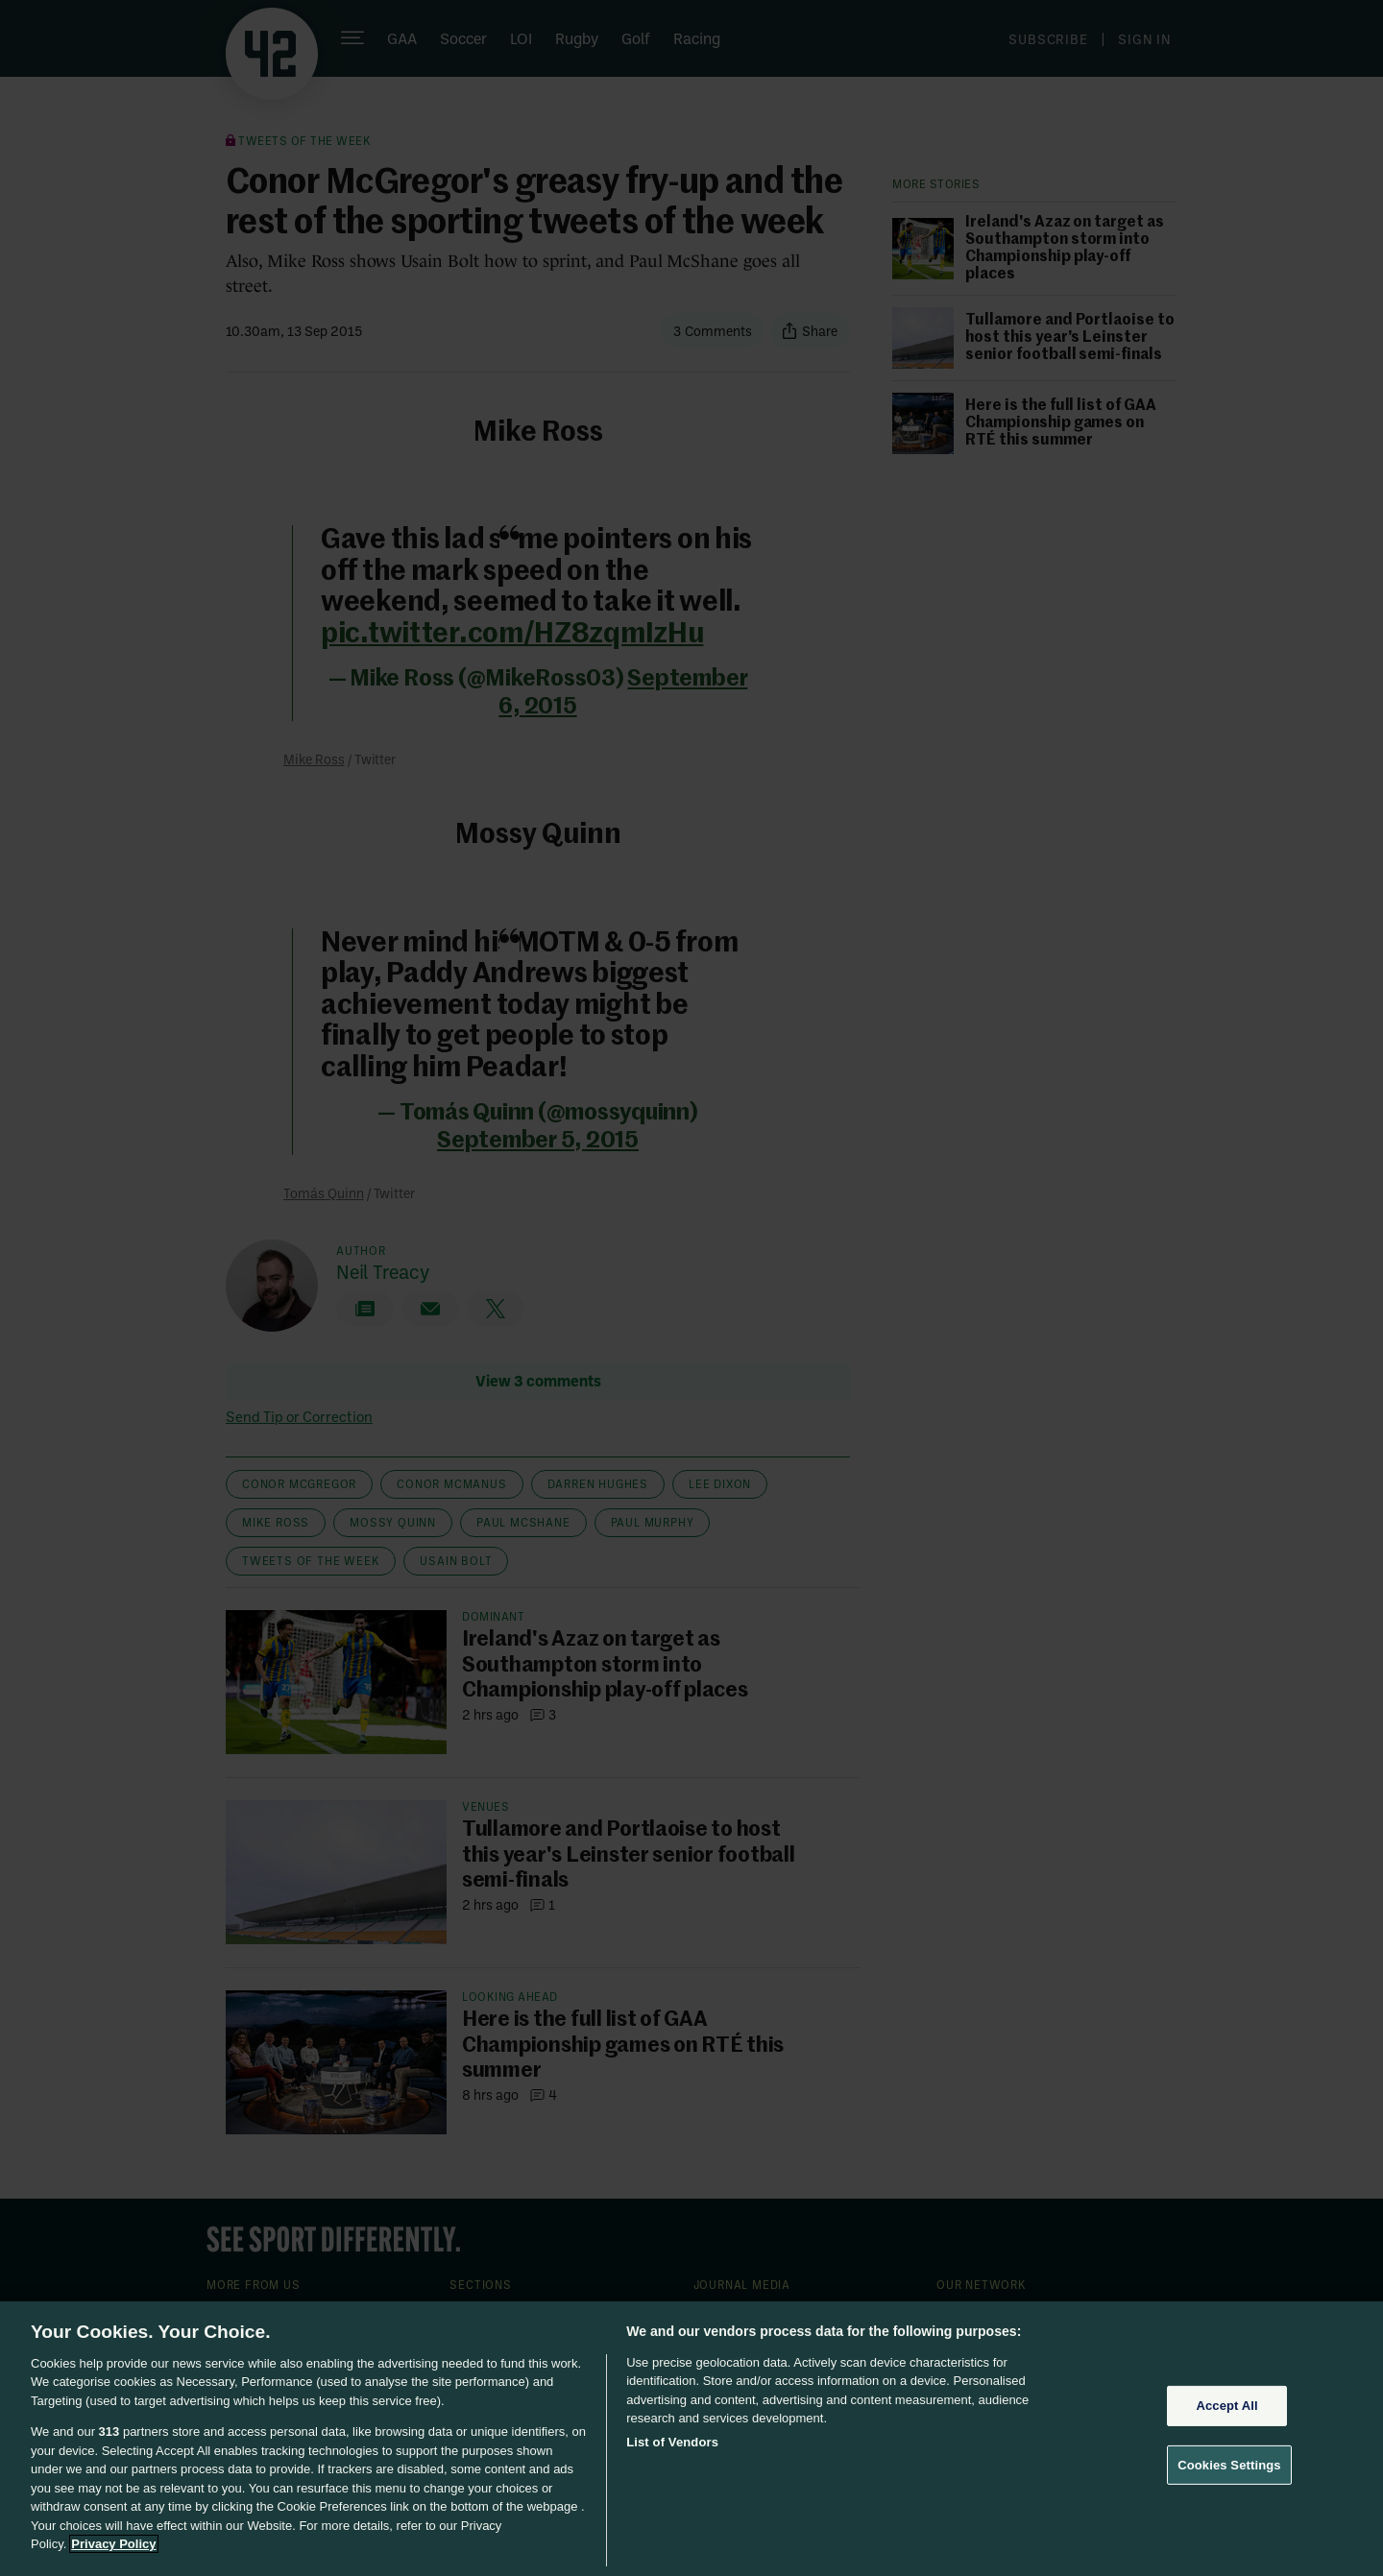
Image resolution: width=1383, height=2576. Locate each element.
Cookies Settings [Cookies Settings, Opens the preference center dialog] (1229, 2464)
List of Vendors (672, 2442)
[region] (691, 2438)
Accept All (1226, 2405)
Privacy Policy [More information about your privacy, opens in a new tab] (113, 2544)
